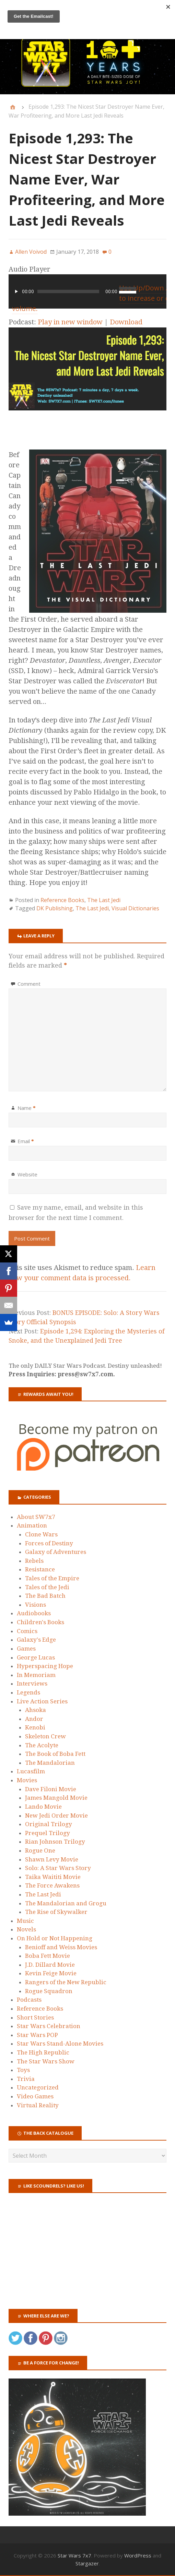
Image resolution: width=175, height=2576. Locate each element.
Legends (28, 1692)
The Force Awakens (52, 1885)
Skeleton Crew (45, 1736)
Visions (35, 1604)
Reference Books (62, 900)
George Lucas (36, 1657)
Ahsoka (35, 1709)
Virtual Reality (38, 2105)
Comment (29, 983)
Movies (27, 1780)
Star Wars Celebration (48, 2026)
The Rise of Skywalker (56, 1911)
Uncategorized (38, 2087)
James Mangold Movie (56, 1797)
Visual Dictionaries (135, 908)
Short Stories (35, 2017)
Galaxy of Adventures (55, 1551)
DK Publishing (54, 908)
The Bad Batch (45, 1595)
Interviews (32, 1683)
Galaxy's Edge (36, 1639)
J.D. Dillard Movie (50, 1964)
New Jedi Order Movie (56, 1815)
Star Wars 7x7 (74, 2555)
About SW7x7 (36, 1516)
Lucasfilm (31, 1771)
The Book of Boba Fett (55, 1753)
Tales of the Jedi (47, 1587)
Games (26, 1648)
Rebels (34, 1560)
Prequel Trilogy (47, 1833)
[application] (87, 291)
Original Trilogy (48, 1824)
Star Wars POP (37, 2035)
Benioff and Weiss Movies (61, 1947)
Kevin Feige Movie (51, 1973)
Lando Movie (43, 1806)
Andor (34, 1718)
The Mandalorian (50, 1762)
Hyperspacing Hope (45, 1666)
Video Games (35, 2096)
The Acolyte (41, 1745)
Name (27, 1107)
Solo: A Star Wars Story (58, 1868)
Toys (23, 2069)
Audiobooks (34, 1613)
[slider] (68, 291)
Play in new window (70, 322)
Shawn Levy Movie (51, 1859)
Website (27, 1174)
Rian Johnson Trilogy (55, 1841)
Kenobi (35, 1727)
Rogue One (40, 1850)
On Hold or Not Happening (54, 1938)
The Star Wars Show (45, 2061)
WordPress (137, 2555)
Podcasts (29, 1999)
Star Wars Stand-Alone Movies (60, 2043)
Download (126, 322)
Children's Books (40, 1622)
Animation (32, 1525)
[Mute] (158, 291)
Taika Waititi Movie (53, 1876)
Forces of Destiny (49, 1543)
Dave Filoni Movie (50, 1789)
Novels (26, 1929)
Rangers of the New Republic (65, 1982)
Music (25, 1920)
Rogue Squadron (48, 1991)
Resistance (40, 1569)
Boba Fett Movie (47, 1955)
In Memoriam (36, 1675)
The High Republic (43, 2052)
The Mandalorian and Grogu (65, 1903)
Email (26, 1141)
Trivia (26, 2078)
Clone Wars (41, 1534)
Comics (27, 1631)
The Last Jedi (103, 900)
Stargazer (87, 2563)
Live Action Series (42, 1701)
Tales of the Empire (52, 1578)
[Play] (16, 291)
